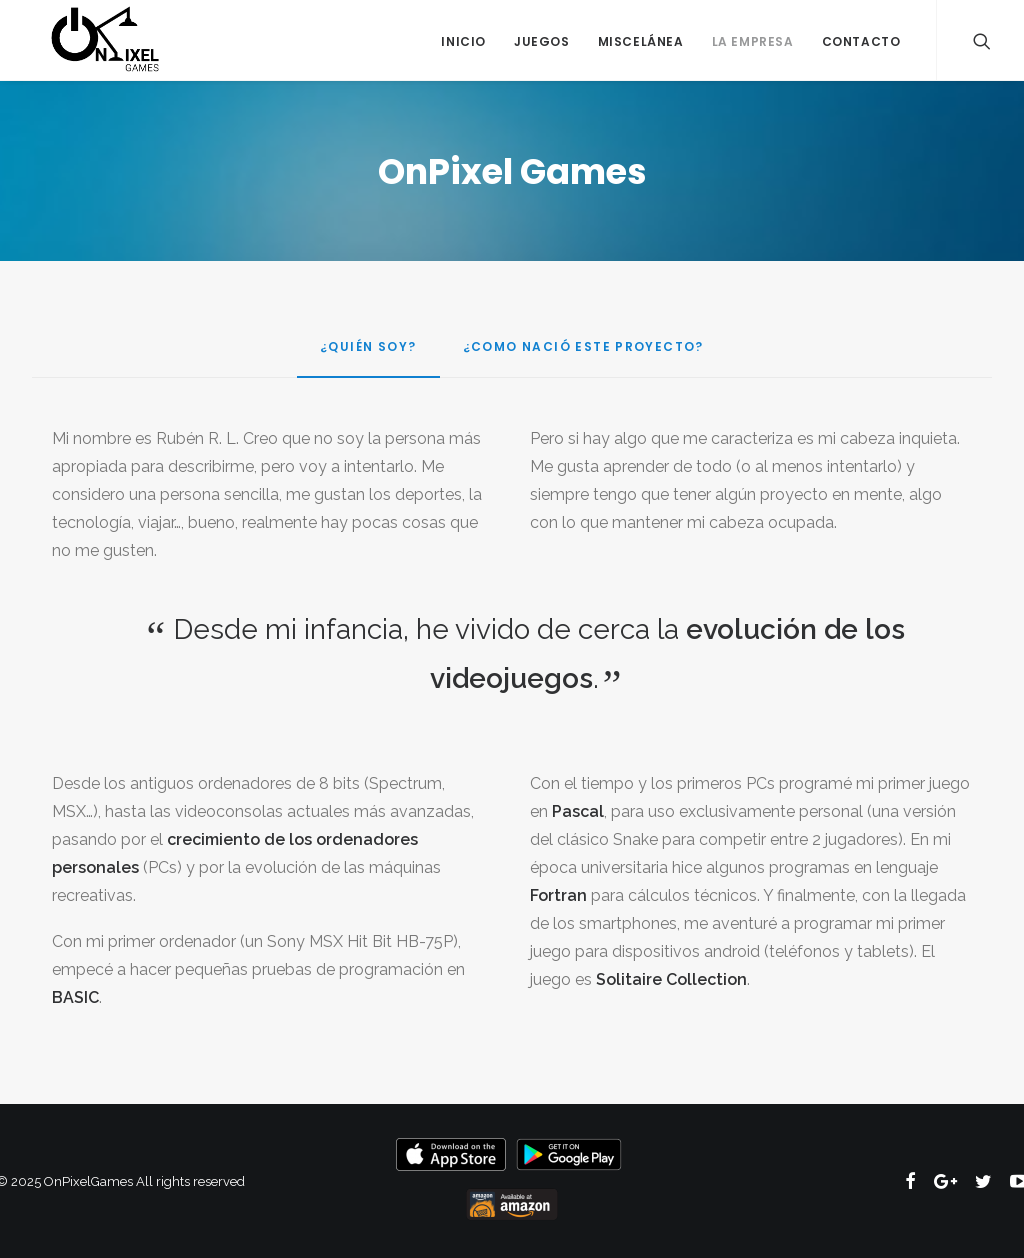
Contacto (861, 41)
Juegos (542, 41)
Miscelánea (641, 41)
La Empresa (753, 41)
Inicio (463, 41)
